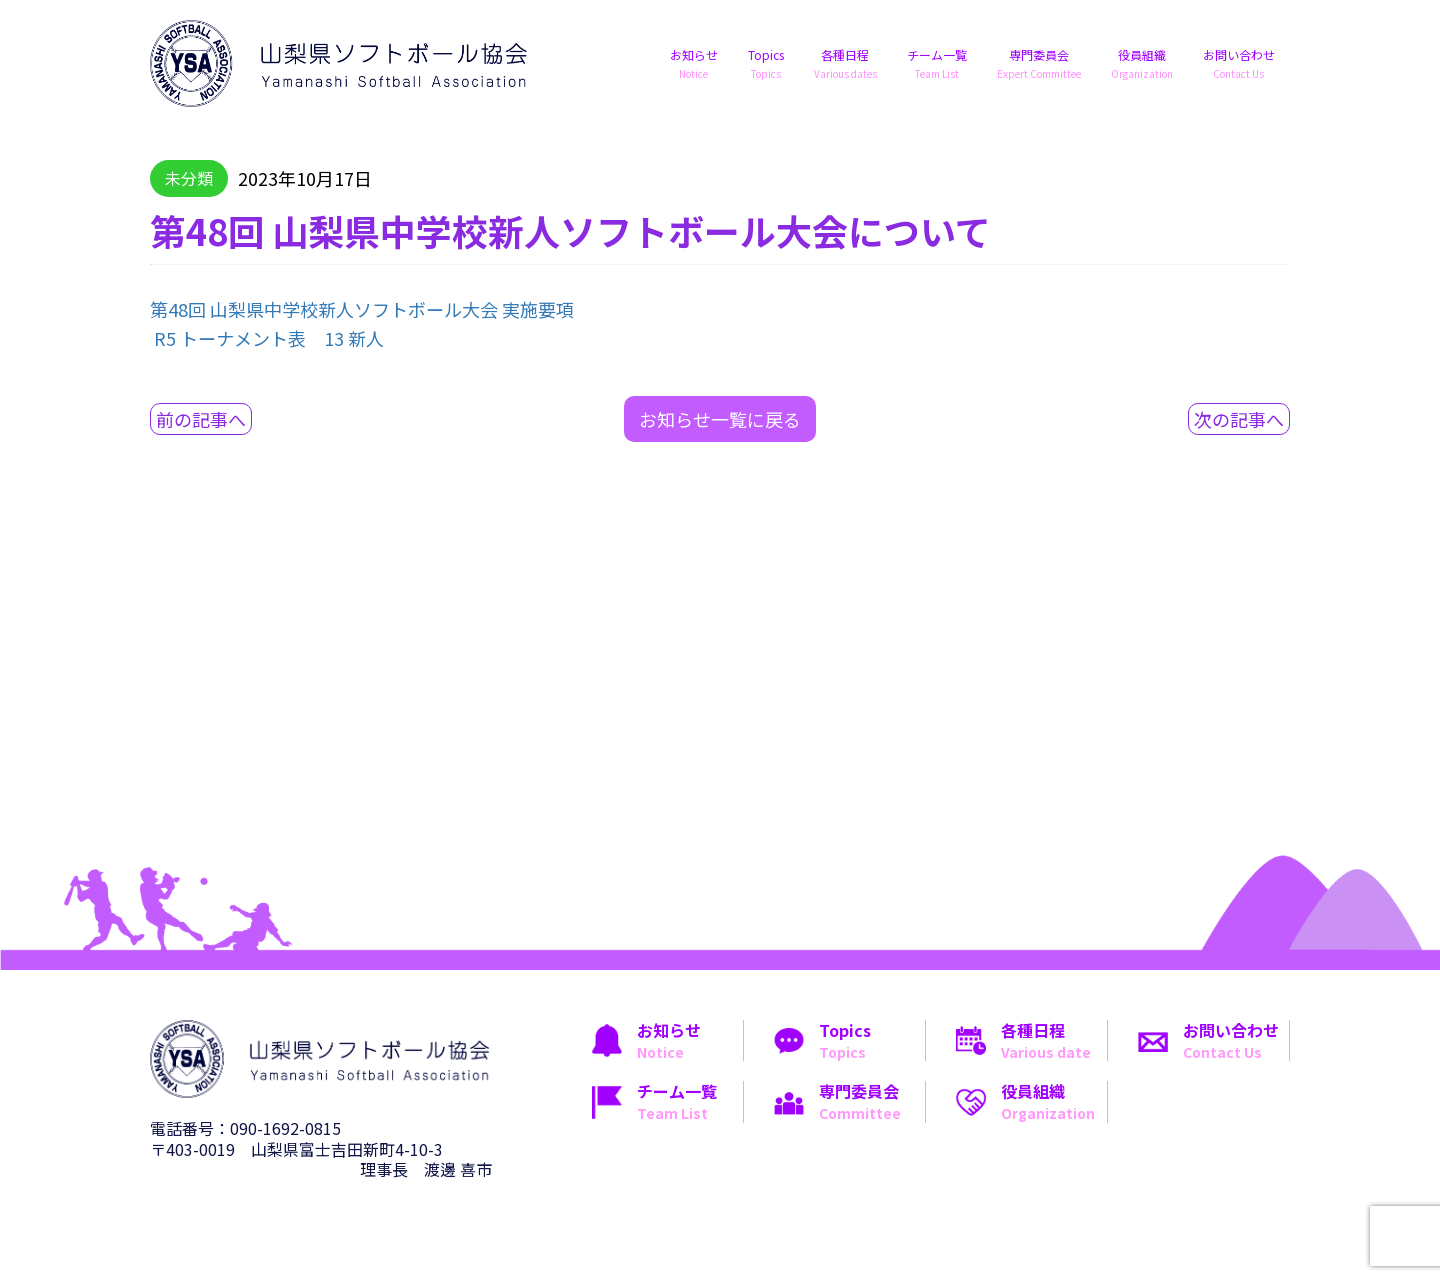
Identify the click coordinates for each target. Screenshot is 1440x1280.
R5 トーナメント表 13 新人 (269, 338)
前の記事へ (201, 419)
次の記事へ (1239, 419)
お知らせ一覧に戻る (720, 419)
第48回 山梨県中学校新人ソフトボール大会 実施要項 (362, 309)
